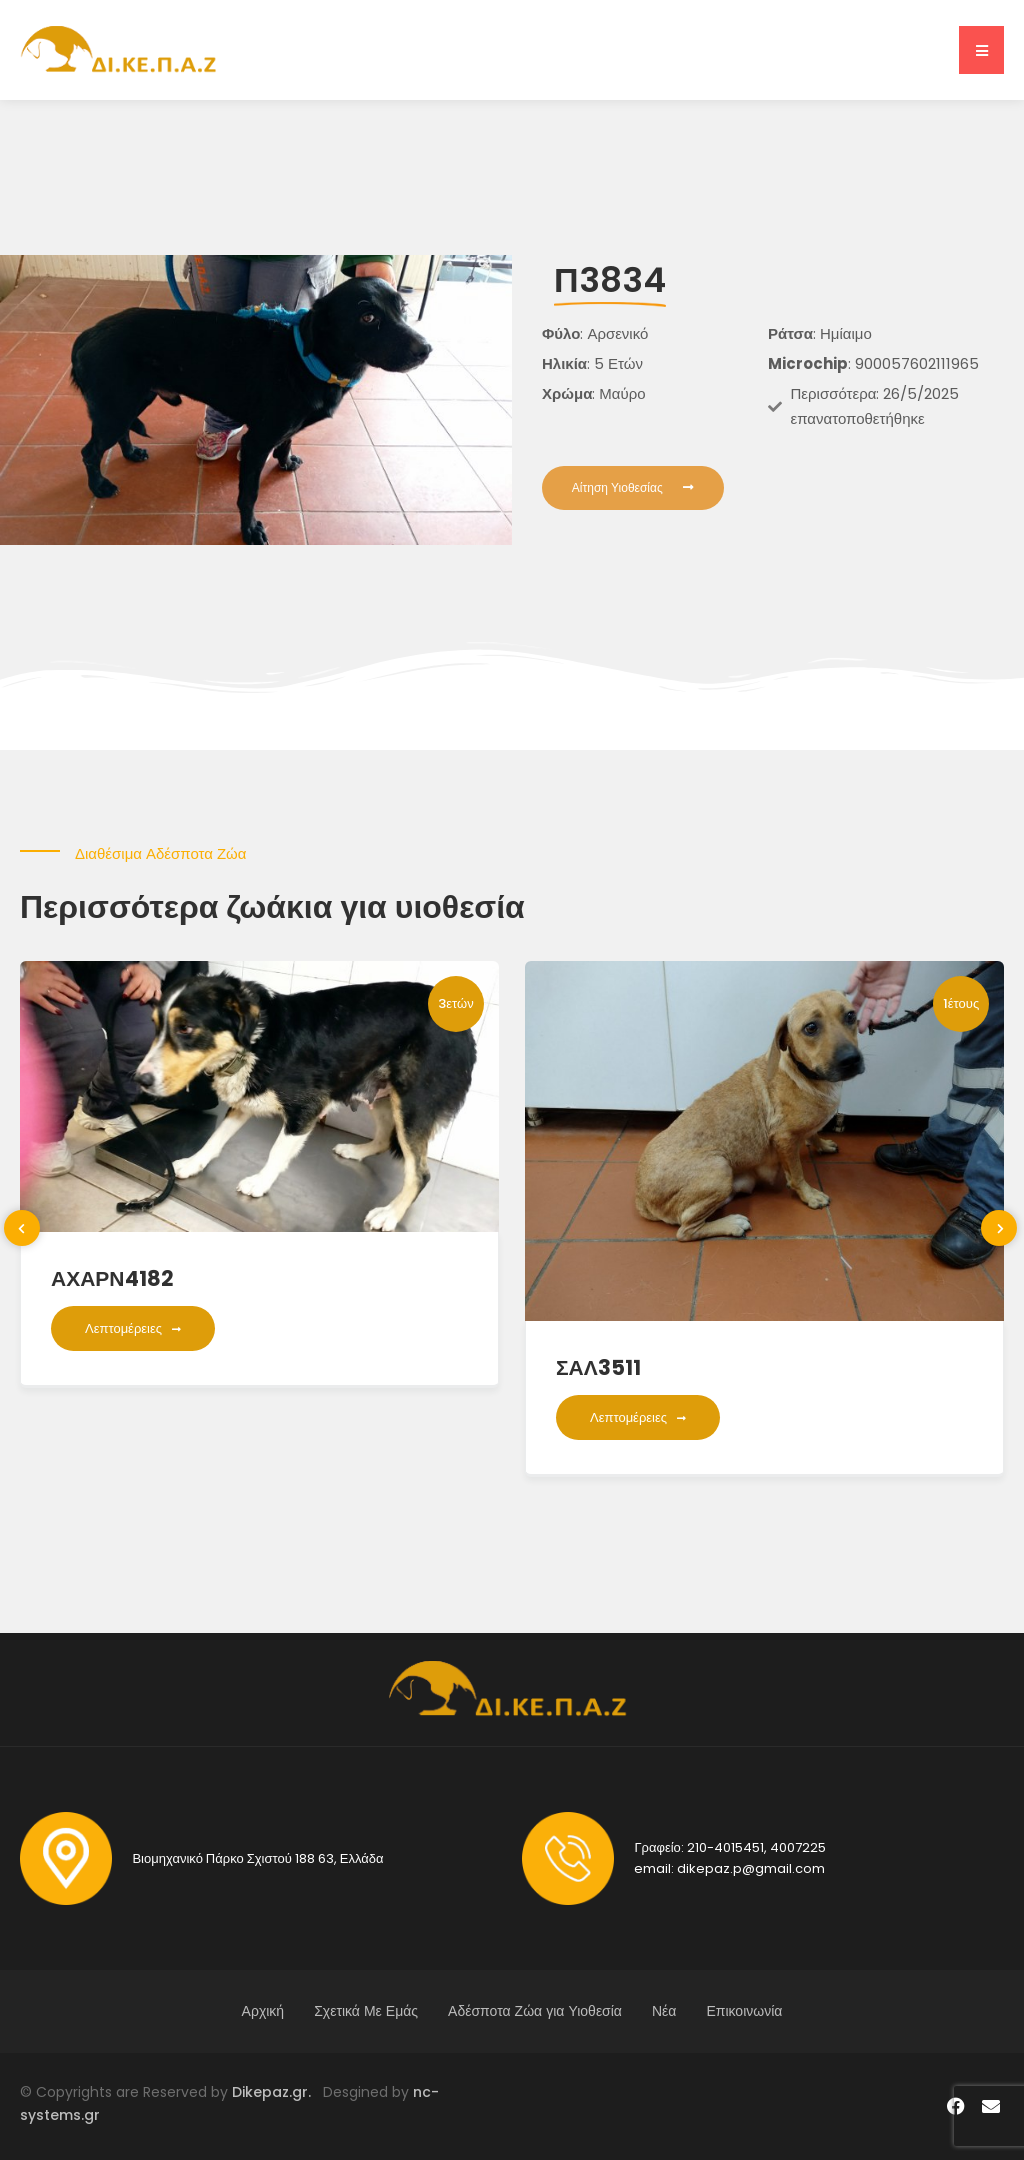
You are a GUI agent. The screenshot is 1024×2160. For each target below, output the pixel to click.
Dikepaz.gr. (277, 2092)
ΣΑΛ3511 (598, 1367)
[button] (981, 50)
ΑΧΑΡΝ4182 (112, 1278)
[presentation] (22, 1228)
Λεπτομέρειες (133, 1328)
